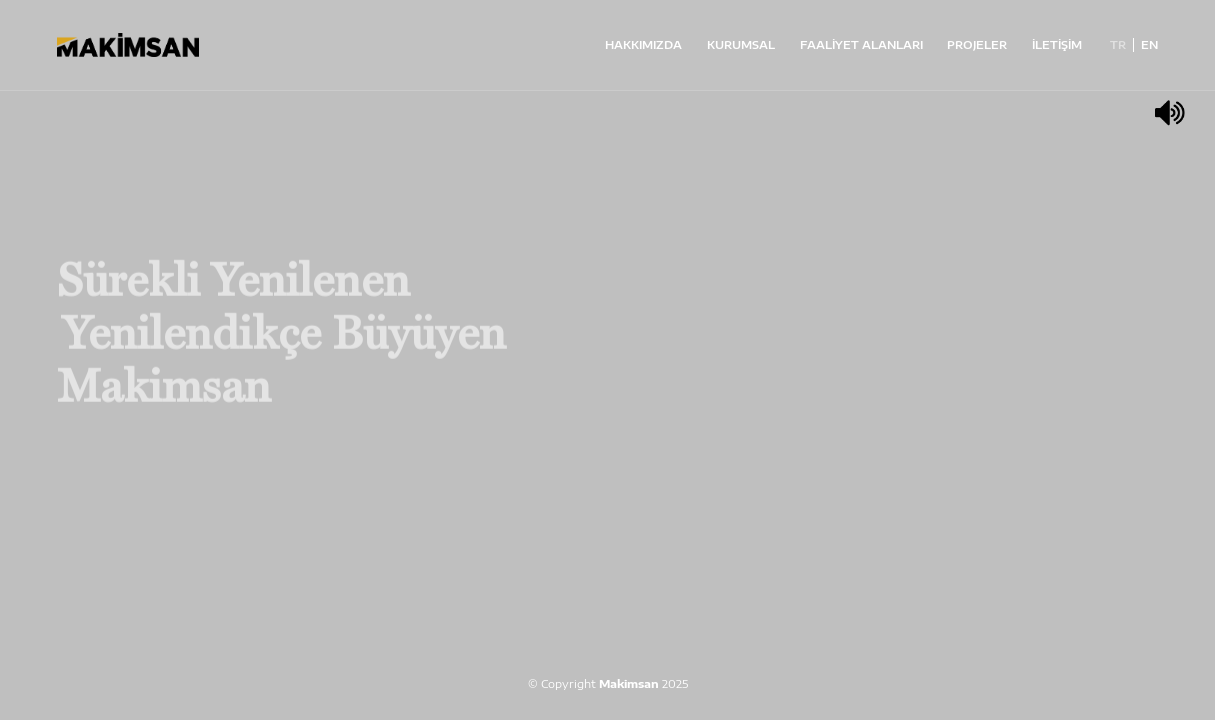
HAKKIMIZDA (643, 45)
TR (1118, 45)
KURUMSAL (741, 45)
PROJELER (977, 45)
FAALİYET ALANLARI (861, 45)
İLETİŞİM (1057, 45)
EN (1149, 45)
